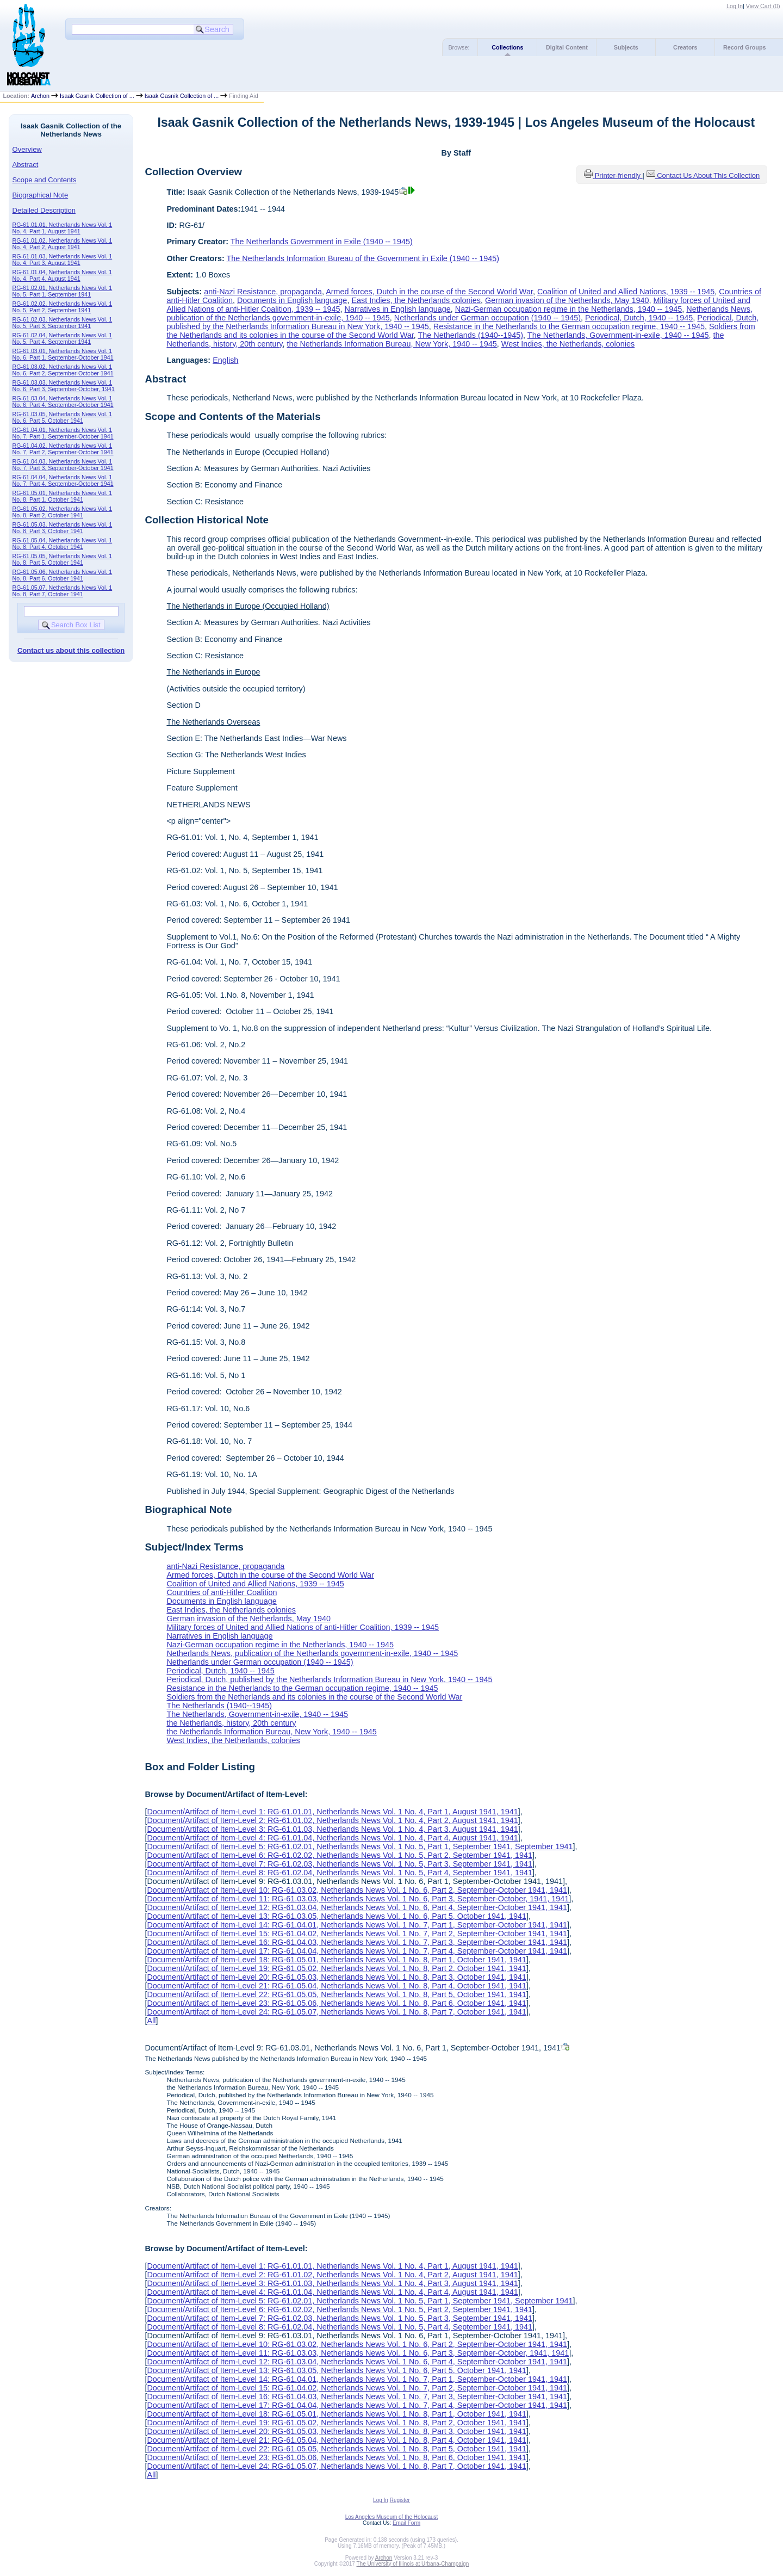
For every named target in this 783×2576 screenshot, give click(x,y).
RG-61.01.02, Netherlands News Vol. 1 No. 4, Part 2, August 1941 (63, 243)
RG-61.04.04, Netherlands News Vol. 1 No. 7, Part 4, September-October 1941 (63, 480)
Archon (40, 95)
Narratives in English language (398, 309)
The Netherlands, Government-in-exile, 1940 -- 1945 (618, 335)
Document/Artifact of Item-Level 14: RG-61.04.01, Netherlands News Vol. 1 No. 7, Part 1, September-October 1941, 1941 (357, 1924)
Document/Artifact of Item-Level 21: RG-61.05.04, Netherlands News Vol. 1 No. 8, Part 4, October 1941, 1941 (336, 1985)
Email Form (406, 2523)
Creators (685, 47)
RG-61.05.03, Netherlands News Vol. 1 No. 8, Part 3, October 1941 (63, 527)
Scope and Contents (45, 180)
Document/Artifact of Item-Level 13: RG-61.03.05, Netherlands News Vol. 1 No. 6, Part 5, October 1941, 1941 (336, 1916)
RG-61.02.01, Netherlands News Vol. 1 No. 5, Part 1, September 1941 (63, 291)
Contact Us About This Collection (708, 175)
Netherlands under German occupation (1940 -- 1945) (487, 317)
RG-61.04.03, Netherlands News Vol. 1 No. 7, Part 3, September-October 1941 (63, 464)
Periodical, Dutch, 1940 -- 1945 (639, 317)
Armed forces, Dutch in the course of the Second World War (429, 291)
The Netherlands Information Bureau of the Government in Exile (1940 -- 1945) (363, 258)
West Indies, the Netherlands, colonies (568, 343)
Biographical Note (41, 195)
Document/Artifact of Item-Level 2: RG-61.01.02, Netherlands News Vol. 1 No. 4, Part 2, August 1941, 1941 (332, 1820)
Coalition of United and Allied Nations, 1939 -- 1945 (625, 291)
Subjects (626, 47)
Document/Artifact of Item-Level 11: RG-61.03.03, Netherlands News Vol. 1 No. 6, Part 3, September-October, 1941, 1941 (358, 1898)
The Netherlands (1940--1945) (471, 335)
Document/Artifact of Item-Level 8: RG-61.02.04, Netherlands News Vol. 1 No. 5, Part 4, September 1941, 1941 (339, 1872)
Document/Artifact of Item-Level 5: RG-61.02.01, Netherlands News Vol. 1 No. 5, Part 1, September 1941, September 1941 (360, 1846)
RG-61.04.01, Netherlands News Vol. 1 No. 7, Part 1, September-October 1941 (63, 433)
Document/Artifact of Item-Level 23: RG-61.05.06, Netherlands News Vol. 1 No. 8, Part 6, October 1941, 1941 (336, 2003)
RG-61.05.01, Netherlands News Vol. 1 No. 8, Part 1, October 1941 (63, 496)
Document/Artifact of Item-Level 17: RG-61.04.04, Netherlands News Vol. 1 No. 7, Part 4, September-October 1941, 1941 (357, 1951)
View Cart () (763, 6)
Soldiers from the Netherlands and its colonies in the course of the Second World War (314, 1696)
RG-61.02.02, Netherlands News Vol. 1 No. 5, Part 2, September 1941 (63, 306)
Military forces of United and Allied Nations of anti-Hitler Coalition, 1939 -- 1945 (302, 1627)
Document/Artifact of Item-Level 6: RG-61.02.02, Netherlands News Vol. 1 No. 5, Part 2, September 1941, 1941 (339, 1855)
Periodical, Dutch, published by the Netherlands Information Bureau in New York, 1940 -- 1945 (329, 1679)
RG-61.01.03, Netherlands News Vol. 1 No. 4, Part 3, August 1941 (63, 259)
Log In (734, 6)
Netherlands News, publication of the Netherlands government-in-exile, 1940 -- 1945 (312, 1653)
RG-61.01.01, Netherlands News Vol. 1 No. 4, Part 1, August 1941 (63, 227)
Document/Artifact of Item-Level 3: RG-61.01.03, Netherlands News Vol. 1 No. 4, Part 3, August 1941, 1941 (332, 1829)
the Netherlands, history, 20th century (231, 1723)
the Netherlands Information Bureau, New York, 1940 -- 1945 (391, 343)
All (151, 2020)
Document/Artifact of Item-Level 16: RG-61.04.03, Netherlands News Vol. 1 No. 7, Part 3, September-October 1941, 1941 (357, 1942)
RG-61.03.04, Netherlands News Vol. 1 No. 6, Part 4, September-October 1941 (63, 401)
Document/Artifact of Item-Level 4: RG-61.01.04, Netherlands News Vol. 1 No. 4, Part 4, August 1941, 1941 (332, 1837)
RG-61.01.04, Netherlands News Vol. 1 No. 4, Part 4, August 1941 (63, 275)
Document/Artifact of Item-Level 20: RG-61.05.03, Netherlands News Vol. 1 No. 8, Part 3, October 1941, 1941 (336, 1977)
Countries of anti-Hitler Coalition (221, 1592)
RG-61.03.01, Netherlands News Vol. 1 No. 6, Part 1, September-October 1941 (63, 354)
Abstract (26, 164)
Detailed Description (44, 210)
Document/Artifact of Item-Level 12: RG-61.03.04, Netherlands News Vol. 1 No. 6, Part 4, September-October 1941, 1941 (357, 1907)
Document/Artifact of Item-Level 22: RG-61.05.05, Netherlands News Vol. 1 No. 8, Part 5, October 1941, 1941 (336, 1994)
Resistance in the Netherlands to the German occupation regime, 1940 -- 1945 (569, 326)
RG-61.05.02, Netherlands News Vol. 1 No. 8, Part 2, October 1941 (63, 511)
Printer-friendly (619, 175)
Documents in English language (292, 300)
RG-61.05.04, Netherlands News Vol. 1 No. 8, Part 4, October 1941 (63, 543)
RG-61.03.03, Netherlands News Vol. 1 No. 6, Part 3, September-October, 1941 (64, 385)
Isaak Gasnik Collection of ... (97, 95)
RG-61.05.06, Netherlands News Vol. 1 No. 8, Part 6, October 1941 (63, 575)
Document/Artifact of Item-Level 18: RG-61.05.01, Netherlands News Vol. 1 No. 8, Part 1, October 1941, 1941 (336, 1959)
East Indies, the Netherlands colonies (416, 300)
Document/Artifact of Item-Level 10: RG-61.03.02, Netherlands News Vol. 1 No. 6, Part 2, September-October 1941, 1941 (357, 1890)
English (225, 360)
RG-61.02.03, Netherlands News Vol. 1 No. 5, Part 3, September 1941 (63, 322)
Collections (507, 47)
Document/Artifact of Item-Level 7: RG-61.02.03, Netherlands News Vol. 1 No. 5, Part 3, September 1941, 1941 (339, 1864)
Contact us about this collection (71, 650)
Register (400, 2500)
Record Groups (744, 47)
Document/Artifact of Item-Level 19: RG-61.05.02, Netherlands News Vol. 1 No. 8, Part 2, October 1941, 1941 (336, 1968)
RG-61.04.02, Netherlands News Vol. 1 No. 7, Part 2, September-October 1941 (63, 448)
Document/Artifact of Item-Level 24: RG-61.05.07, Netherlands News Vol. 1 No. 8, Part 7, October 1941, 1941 (336, 2011)
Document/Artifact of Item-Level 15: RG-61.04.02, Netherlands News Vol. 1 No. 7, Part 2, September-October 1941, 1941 (357, 1933)
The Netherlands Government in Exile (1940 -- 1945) (322, 241)
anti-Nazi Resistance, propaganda (263, 291)
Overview (27, 149)
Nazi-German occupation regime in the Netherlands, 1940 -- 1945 (568, 309)
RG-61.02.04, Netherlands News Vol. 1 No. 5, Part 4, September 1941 (63, 338)
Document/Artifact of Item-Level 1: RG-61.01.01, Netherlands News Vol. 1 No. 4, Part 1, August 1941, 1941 (332, 1811)
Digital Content (567, 47)
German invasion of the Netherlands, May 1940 (567, 300)
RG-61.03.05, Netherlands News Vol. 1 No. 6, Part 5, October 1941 (63, 417)
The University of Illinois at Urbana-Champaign (413, 2564)
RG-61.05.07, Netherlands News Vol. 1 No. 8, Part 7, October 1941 (63, 590)
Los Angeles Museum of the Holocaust (391, 2517)
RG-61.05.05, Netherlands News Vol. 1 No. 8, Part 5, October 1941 (63, 559)
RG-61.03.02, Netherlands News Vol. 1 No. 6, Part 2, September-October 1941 (63, 369)
